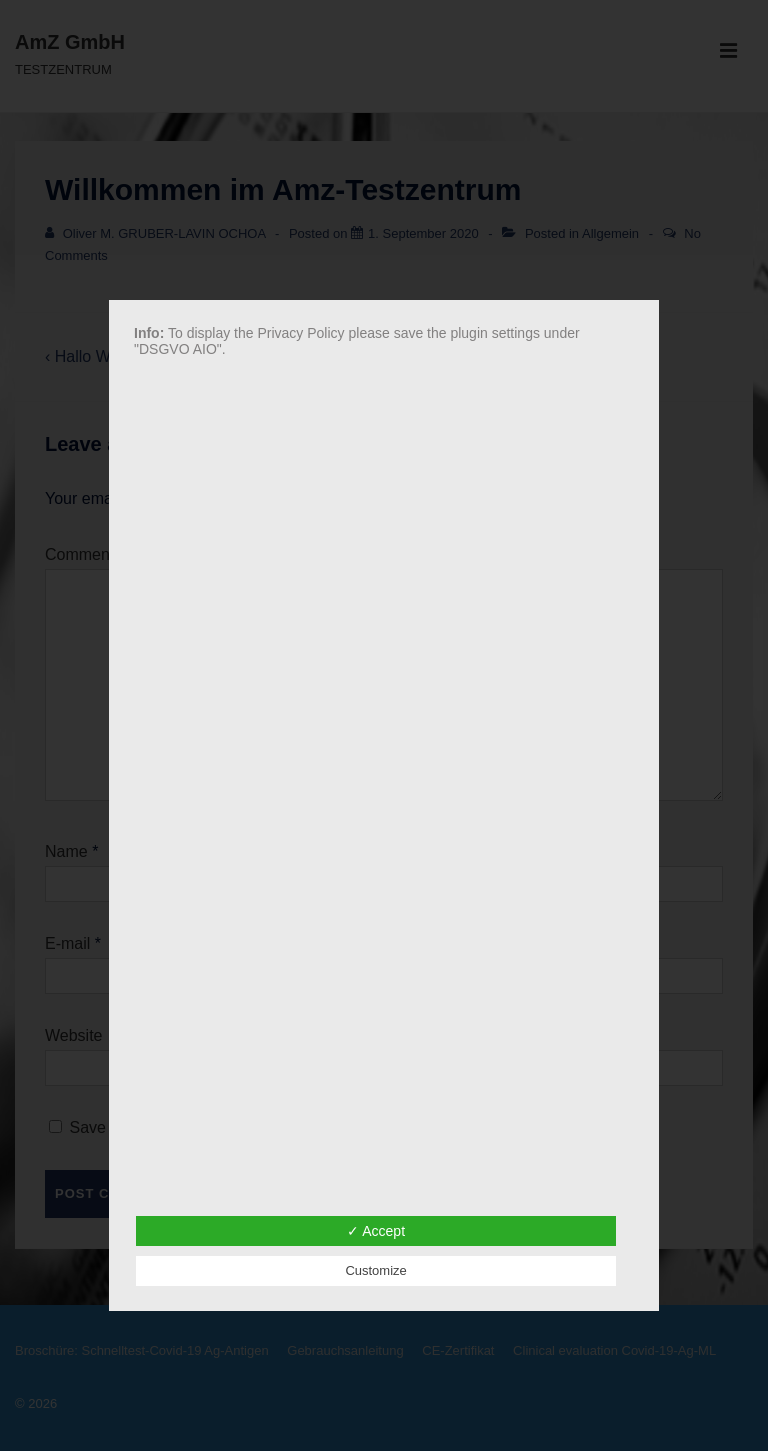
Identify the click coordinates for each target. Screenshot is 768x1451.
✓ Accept (376, 1231)
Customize (375, 1270)
